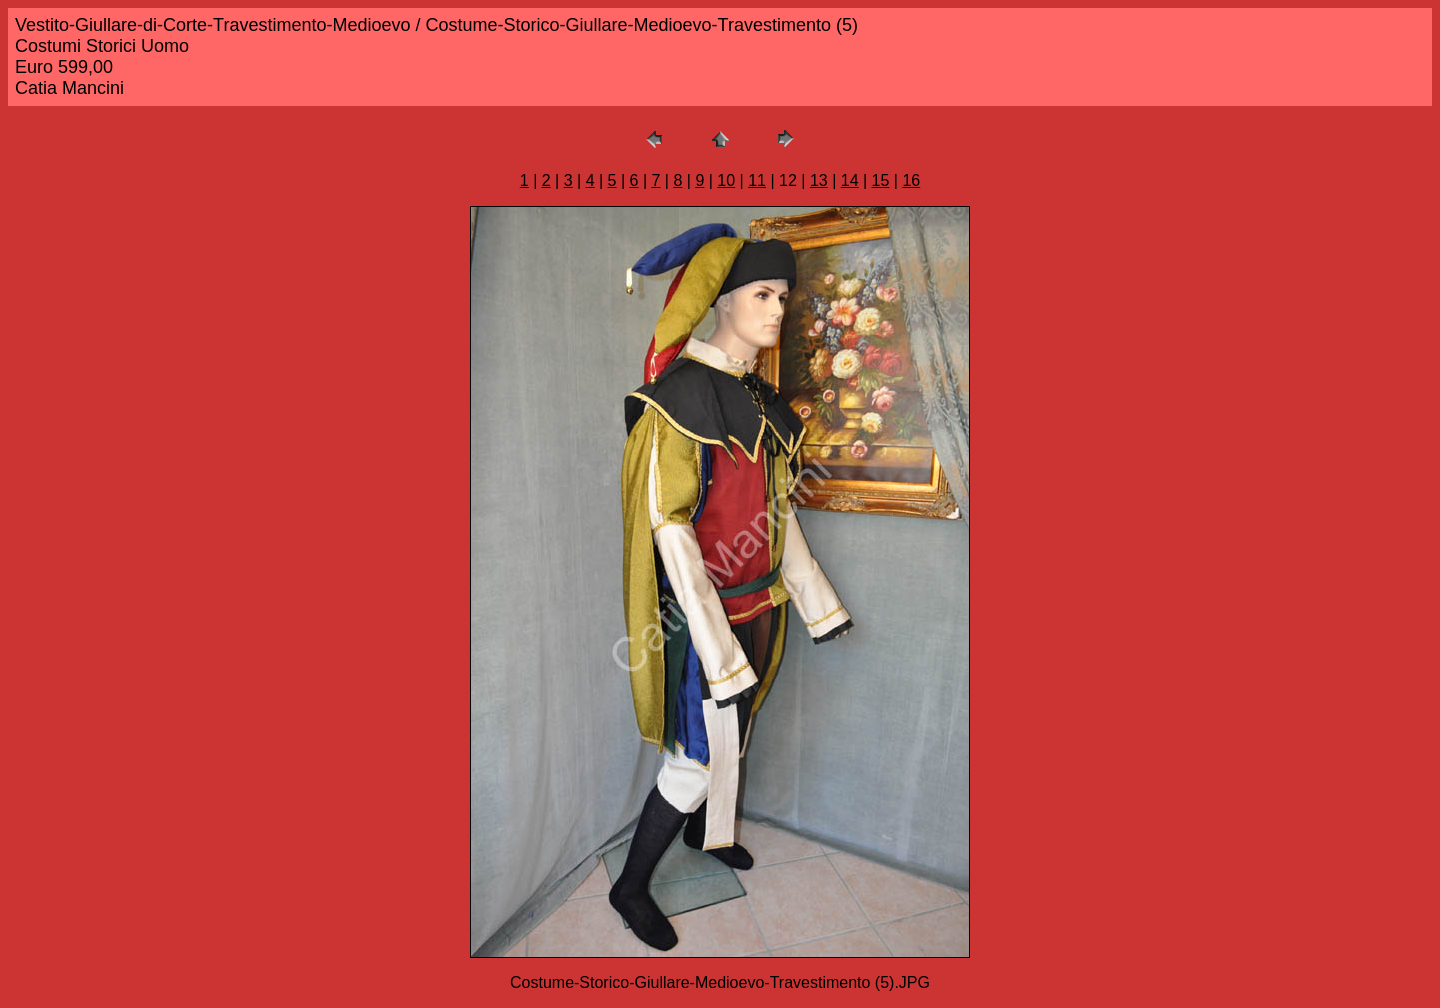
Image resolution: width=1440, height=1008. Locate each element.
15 (881, 180)
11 (757, 180)
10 (726, 180)
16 (911, 180)
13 (819, 180)
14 (850, 180)
